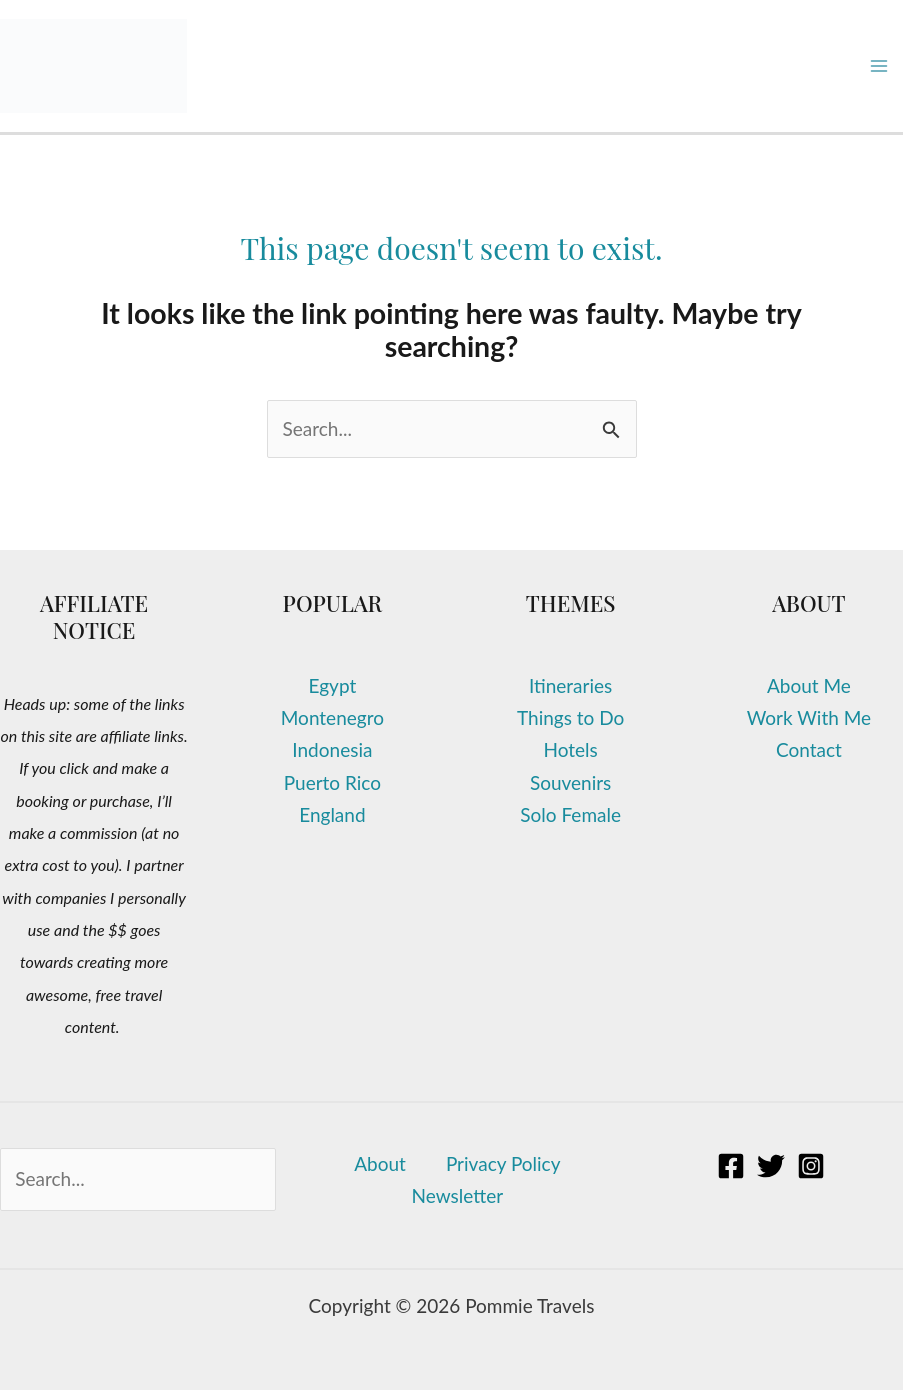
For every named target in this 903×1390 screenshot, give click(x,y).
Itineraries (570, 685)
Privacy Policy (503, 1163)
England (332, 814)
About (380, 1163)
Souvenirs (570, 782)
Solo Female (570, 814)
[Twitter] (771, 1166)
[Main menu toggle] (879, 66)
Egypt (333, 685)
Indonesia (332, 749)
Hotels (570, 749)
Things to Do (570, 717)
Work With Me (809, 717)
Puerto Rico (332, 782)
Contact (809, 749)
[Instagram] (811, 1166)
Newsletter (458, 1195)
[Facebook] (731, 1166)
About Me (809, 685)
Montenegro (332, 717)
